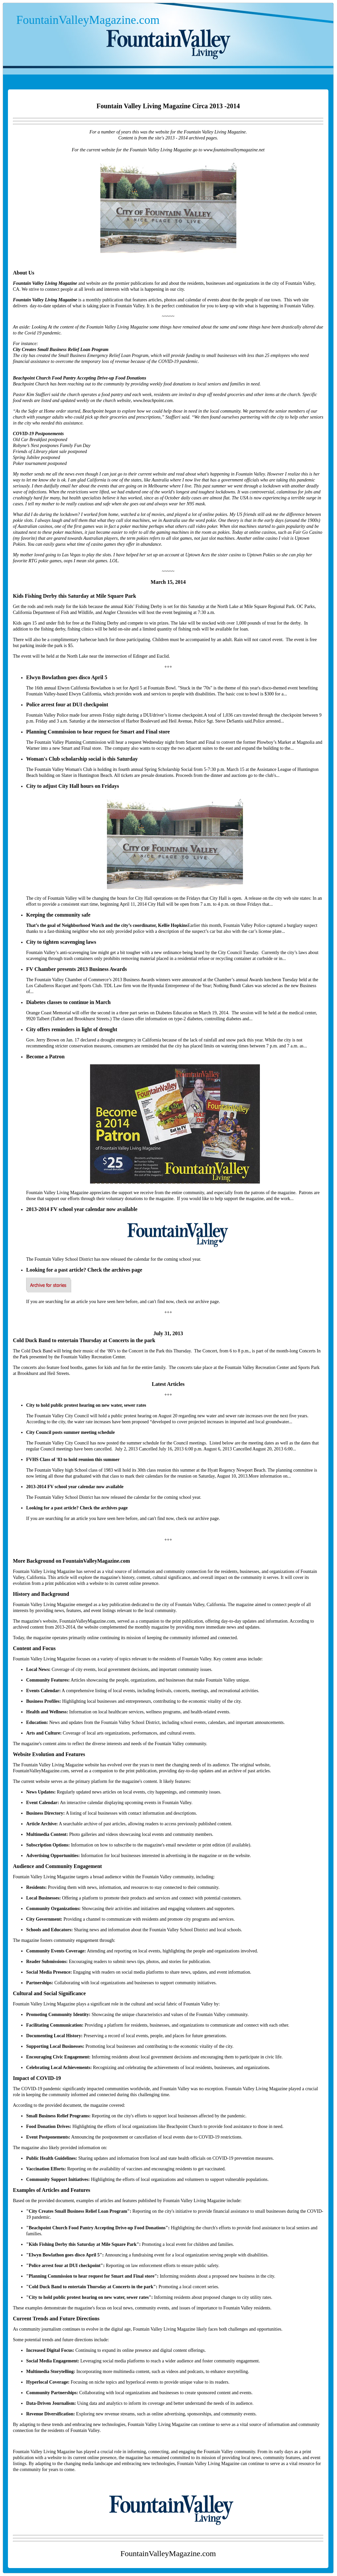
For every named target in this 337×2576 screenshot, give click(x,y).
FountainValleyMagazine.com (88, 19)
